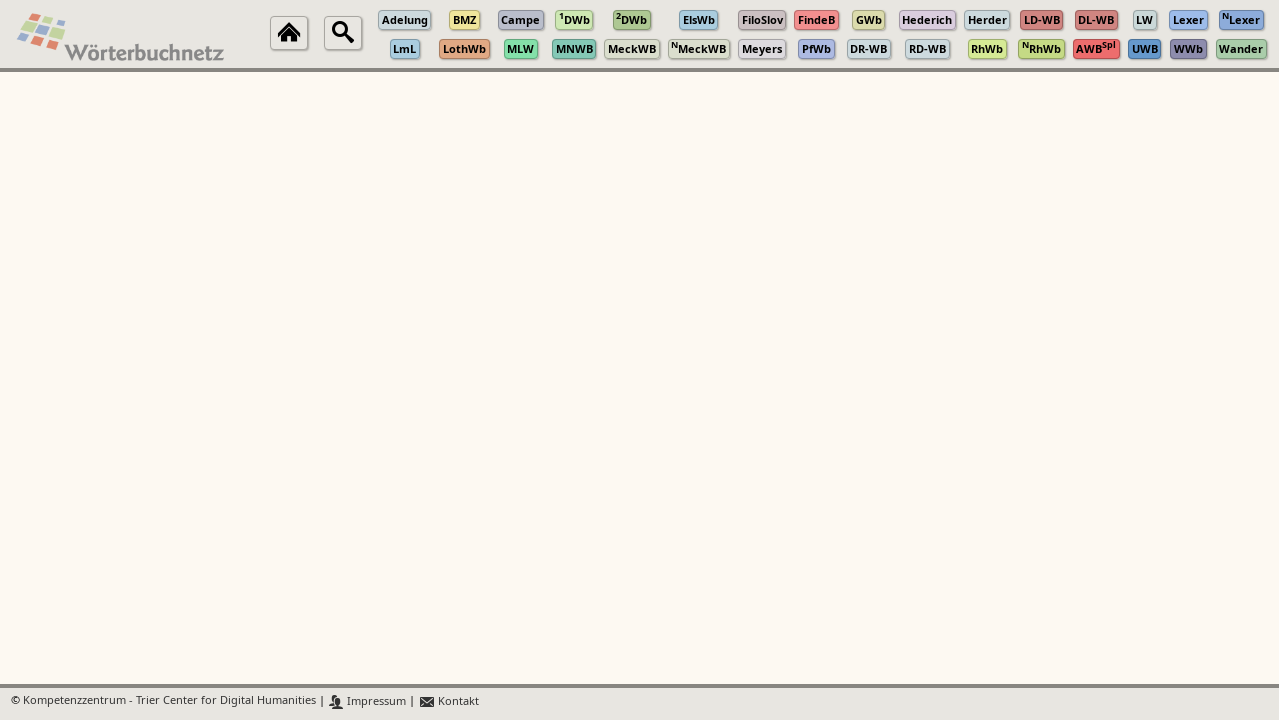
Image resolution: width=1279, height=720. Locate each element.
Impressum (367, 701)
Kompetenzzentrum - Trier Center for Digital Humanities (169, 701)
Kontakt (448, 701)
